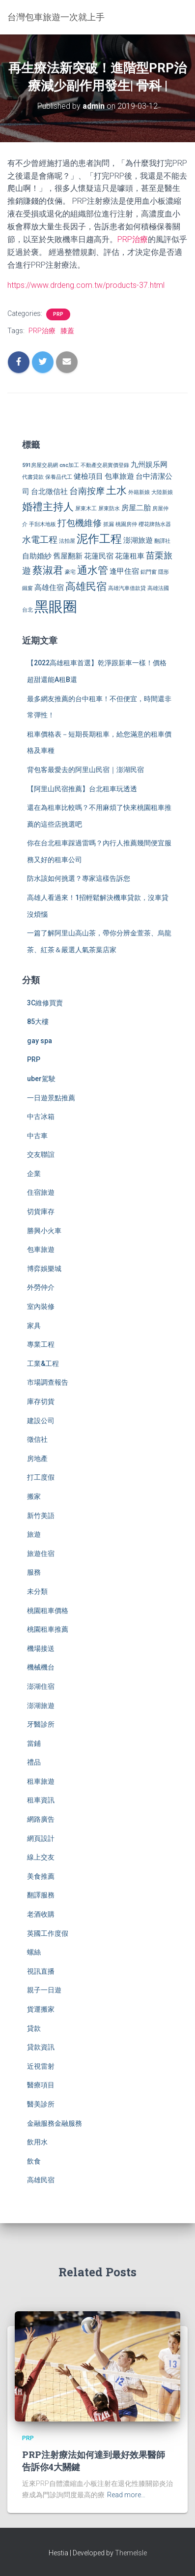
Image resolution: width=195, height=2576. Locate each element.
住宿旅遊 (41, 1192)
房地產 (37, 1458)
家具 (34, 1326)
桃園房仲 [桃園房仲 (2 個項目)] (126, 524)
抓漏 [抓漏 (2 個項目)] (108, 524)
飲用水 (37, 2142)
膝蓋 (67, 331)
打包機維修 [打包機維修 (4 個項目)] (79, 523)
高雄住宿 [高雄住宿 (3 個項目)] (49, 587)
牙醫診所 (41, 1724)
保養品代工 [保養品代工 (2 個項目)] (58, 477)
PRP (58, 314)
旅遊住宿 (41, 1553)
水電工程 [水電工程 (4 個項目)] (39, 539)
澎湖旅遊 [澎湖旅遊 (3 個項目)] (138, 540)
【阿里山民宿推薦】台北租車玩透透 (82, 789)
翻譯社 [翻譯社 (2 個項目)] (162, 541)
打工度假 (41, 1477)
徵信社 (37, 1439)
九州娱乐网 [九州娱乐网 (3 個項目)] (149, 464)
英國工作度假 (47, 1933)
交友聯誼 (41, 1154)
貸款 (34, 2028)
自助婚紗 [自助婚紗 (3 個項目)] (37, 556)
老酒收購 (41, 1914)
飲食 (34, 2161)
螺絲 (34, 1952)
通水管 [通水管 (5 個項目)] (92, 570)
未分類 (37, 1591)
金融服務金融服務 (54, 2123)
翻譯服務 (41, 1895)
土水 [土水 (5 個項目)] (116, 491)
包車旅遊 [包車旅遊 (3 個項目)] (119, 476)
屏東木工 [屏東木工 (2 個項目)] (86, 508)
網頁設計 (41, 1838)
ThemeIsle (131, 2553)
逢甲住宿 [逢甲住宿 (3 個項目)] (124, 571)
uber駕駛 (41, 1079)
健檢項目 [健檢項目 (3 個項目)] (88, 476)
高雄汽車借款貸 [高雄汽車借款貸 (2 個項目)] (127, 588)
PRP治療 (132, 239)
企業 (34, 1174)
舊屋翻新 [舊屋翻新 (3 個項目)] (68, 556)
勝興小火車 (44, 1231)
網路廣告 (41, 1819)
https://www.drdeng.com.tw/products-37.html (86, 285)
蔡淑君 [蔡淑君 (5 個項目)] (47, 570)
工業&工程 (43, 1363)
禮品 (34, 1762)
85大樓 (38, 1021)
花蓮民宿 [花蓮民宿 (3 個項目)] (98, 556)
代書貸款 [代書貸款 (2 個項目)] (33, 477)
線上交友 (41, 1857)
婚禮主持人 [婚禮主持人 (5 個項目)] (48, 507)
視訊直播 (41, 1971)
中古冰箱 (41, 1116)
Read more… (126, 2495)
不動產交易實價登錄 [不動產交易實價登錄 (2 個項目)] (105, 465)
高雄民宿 (41, 2180)
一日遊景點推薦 (51, 1098)
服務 (34, 1572)
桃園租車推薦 (47, 1629)
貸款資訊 (41, 2047)
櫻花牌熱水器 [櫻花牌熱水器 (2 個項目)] (155, 524)
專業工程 (41, 1344)
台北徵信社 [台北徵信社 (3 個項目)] (49, 491)
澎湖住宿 (41, 1686)
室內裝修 (41, 1306)
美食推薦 (41, 1876)
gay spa (39, 1041)
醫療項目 (41, 2085)
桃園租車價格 (47, 1610)
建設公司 (41, 1421)
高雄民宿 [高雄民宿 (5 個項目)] (86, 586)
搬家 (34, 1496)
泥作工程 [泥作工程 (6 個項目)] (99, 539)
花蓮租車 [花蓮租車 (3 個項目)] (129, 556)
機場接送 (41, 1648)
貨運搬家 (41, 2009)
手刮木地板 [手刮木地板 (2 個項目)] (42, 524)
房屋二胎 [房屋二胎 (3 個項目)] (136, 507)
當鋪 (34, 1743)
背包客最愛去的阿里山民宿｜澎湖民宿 (85, 770)
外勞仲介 (41, 1287)
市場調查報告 (47, 1382)
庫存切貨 (41, 1401)
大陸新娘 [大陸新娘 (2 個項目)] (162, 492)
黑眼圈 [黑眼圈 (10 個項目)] (55, 606)
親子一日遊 (44, 1990)
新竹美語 (41, 1516)
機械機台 (41, 1667)
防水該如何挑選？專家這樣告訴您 (78, 878)
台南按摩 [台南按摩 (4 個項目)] (87, 491)
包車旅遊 (41, 1249)
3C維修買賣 (45, 1003)
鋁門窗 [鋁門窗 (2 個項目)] (148, 572)
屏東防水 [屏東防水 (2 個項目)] (109, 508)
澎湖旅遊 (41, 1705)
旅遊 (34, 1534)
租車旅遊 (41, 1781)
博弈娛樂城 (44, 1268)
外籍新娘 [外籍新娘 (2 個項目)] (139, 492)
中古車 (37, 1136)
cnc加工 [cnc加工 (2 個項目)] (69, 465)
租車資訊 (41, 1800)
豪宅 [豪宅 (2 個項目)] (70, 572)
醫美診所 (41, 2104)
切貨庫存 (41, 1211)
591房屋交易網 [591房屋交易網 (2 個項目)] (40, 465)
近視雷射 (41, 2066)
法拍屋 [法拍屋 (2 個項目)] (67, 541)
